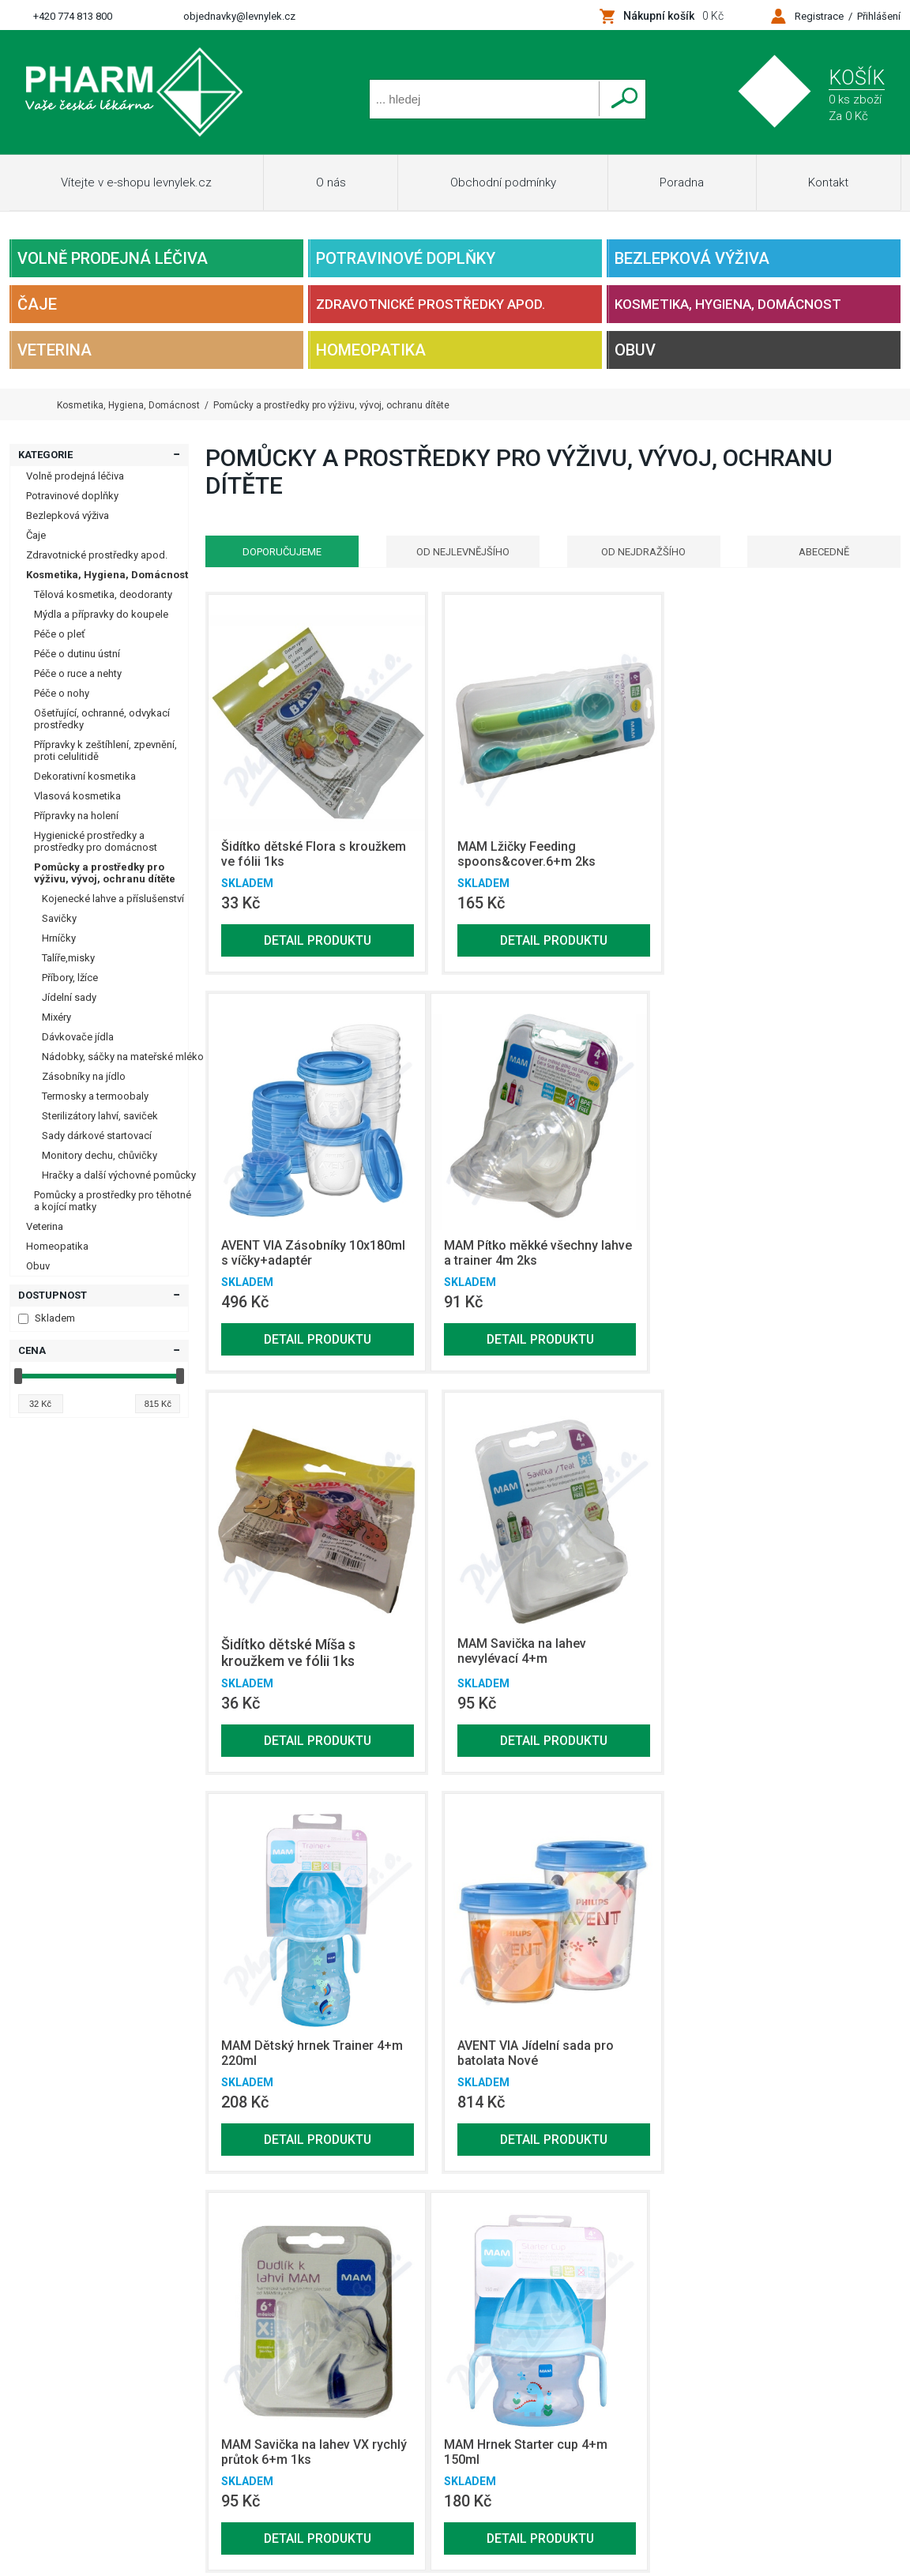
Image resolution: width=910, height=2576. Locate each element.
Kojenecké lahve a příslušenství (113, 898)
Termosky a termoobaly (95, 1096)
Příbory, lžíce (70, 977)
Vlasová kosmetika (77, 796)
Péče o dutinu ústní (77, 654)
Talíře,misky (68, 958)
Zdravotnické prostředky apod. (430, 304)
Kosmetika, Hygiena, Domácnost (728, 304)
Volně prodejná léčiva (112, 258)
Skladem (46, 1318)
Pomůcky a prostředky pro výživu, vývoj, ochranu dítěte (104, 873)
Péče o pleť (59, 634)
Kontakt (828, 182)
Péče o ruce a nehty (78, 673)
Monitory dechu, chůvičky (99, 1155)
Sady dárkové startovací (97, 1135)
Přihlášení (879, 16)
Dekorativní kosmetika (85, 776)
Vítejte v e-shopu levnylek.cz (136, 182)
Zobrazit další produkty (796, 2198)
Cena (32, 1350)
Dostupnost (52, 1295)
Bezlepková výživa (692, 258)
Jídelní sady (69, 997)
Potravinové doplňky (405, 258)
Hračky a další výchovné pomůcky (119, 1175)
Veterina (54, 349)
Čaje (37, 304)
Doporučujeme (282, 552)
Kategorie (45, 455)
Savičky (59, 918)
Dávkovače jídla (78, 1037)
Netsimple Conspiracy (207, 2417)
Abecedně (824, 552)
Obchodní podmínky (503, 182)
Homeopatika (371, 349)
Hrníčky (59, 938)
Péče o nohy (61, 693)
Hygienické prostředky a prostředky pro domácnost (95, 841)
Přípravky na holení (76, 816)
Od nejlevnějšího (463, 552)
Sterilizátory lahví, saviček (100, 1116)
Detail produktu (317, 940)
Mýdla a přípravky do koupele (101, 614)
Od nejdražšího (643, 552)
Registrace (819, 16)
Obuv (635, 349)
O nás (331, 182)
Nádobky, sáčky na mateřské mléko (123, 1056)
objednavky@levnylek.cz (239, 16)
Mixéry (56, 1017)
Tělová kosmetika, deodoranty (103, 594)
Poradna (682, 182)
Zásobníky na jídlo (84, 1076)
